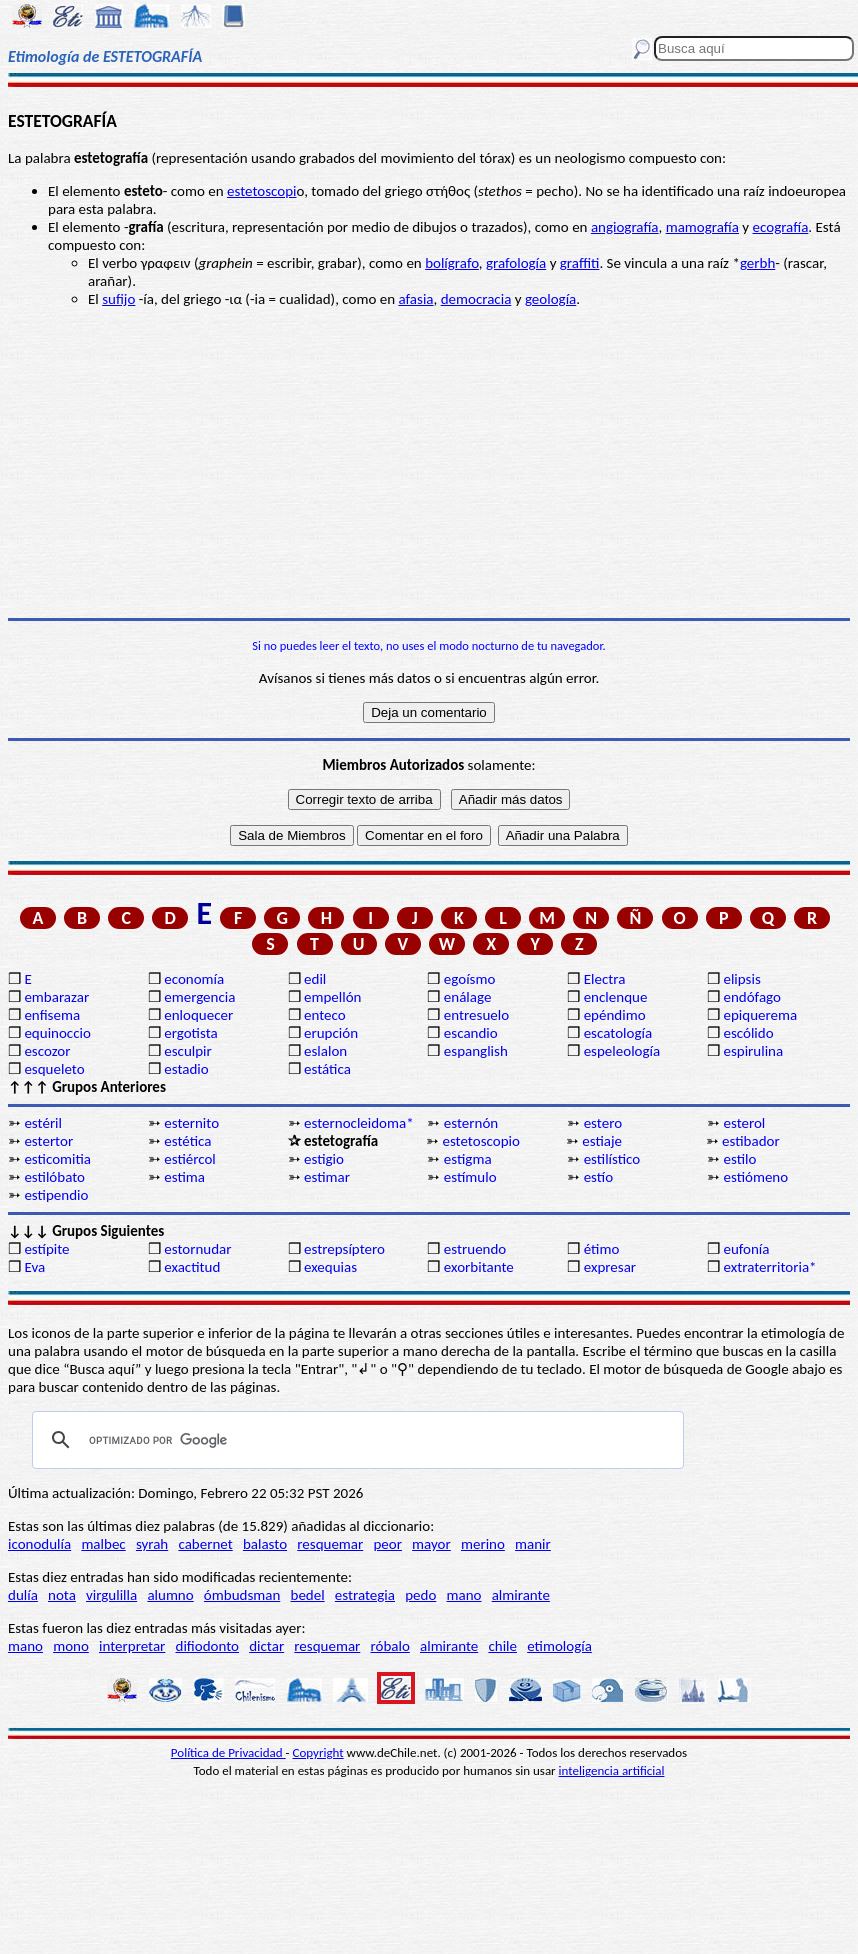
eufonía (746, 1249)
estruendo (475, 1249)
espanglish (476, 1051)
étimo (602, 1249)
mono (71, 1646)
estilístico (612, 1159)
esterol (744, 1123)
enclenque (616, 997)
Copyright (318, 1752)
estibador (751, 1141)
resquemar (330, 1544)
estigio (324, 1159)
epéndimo (615, 1015)
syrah (152, 1544)
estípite (46, 1249)
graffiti (580, 263)
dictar (266, 1646)
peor (387, 1544)
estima (184, 1177)
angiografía (625, 227)
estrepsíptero (344, 1249)
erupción (331, 1033)
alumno (170, 1595)
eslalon (325, 1051)
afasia (415, 299)
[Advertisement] (429, 463)
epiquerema (760, 1015)
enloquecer (198, 1015)
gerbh (757, 263)
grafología (516, 263)
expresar (610, 1267)
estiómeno (755, 1177)
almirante (521, 1595)
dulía (23, 1595)
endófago (751, 997)
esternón (471, 1123)
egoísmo (470, 979)
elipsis (741, 979)
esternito (191, 1123)
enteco (325, 1015)
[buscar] (355, 1440)
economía (194, 979)
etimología (559, 1646)
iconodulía (39, 1544)
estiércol (190, 1159)
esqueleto (54, 1069)
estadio (186, 1069)
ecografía (781, 227)
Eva (34, 1267)
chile (502, 1646)
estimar (327, 1177)
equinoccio (57, 1033)
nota (62, 1595)
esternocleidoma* (359, 1123)
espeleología (622, 1051)
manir (533, 1544)
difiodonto (208, 1646)
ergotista (190, 1033)
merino (483, 1544)
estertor (48, 1141)
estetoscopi (262, 191)
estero (603, 1123)
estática (327, 1069)
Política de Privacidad (228, 1752)
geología (550, 299)
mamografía (702, 227)
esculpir (188, 1051)
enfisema (52, 1015)
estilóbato (54, 1177)
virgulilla (111, 1595)
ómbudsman (242, 1595)
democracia (476, 299)
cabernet (205, 1544)
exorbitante (479, 1267)
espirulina (753, 1051)
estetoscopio (480, 1141)
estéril (43, 1123)
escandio (471, 1033)
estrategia (365, 1595)
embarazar (56, 997)
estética (187, 1141)
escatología (618, 1033)
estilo (739, 1159)
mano (464, 1595)
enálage (468, 997)
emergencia (199, 997)
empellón (332, 997)
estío (598, 1177)
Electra (605, 979)
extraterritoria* (769, 1267)
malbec (103, 1544)
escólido (748, 1033)
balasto (265, 1544)
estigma (468, 1159)
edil (315, 979)
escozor (47, 1051)
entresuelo (476, 1015)
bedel (308, 1595)
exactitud (192, 1267)
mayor (431, 1544)
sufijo (118, 299)
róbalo (389, 1646)
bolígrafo (452, 263)
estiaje (602, 1141)
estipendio (56, 1195)
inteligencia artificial (612, 1770)
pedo (420, 1595)
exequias (330, 1267)
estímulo (470, 1177)
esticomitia (57, 1159)
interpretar (132, 1646)
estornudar (197, 1249)
